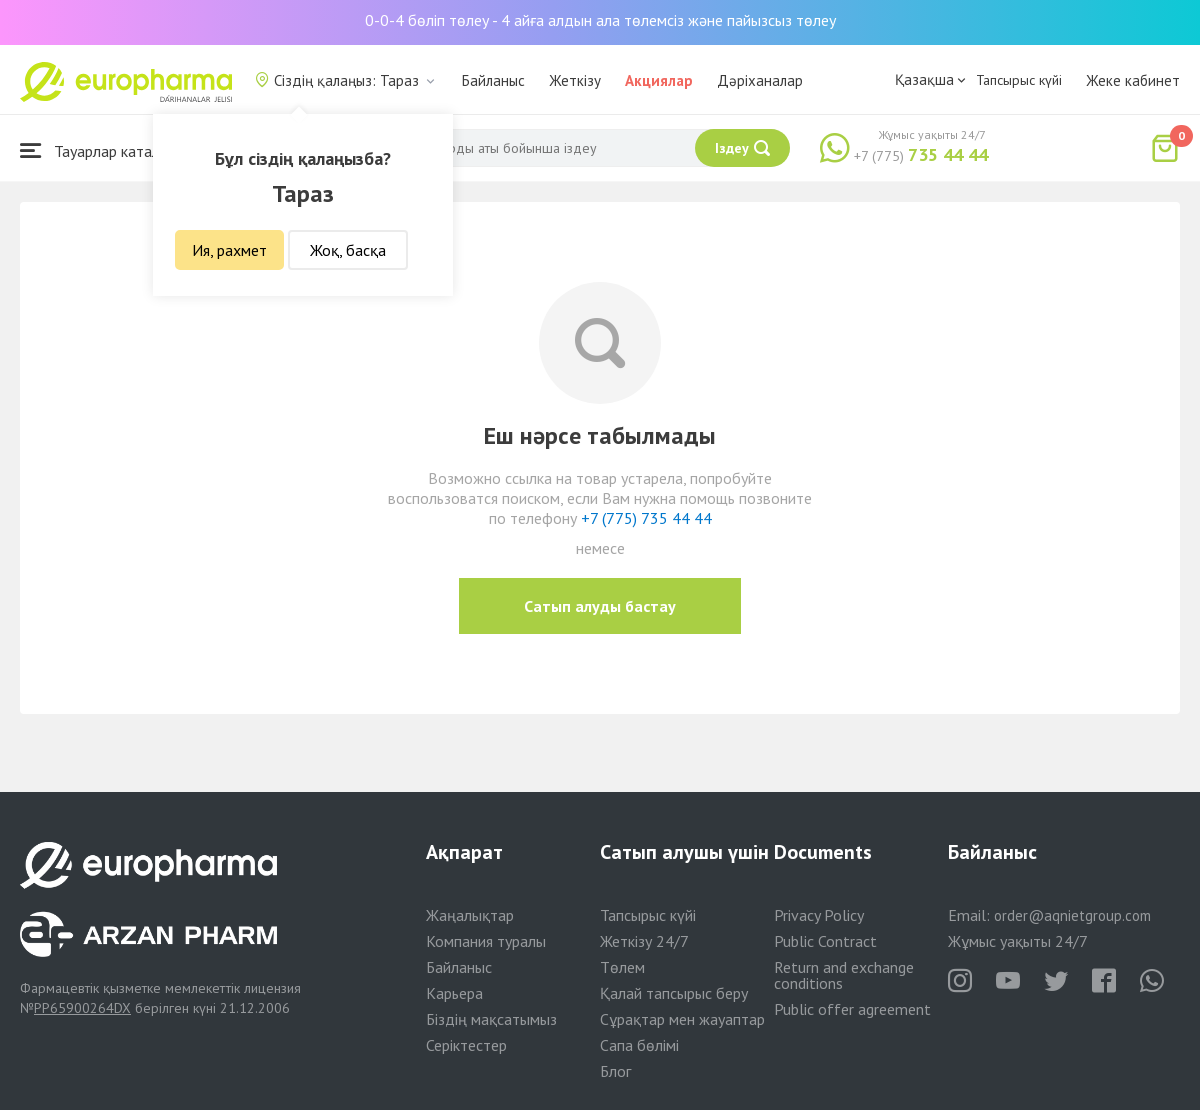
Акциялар (659, 80)
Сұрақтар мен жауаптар (682, 1019)
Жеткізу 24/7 (644, 941)
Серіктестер (466, 1045)
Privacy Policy (819, 915)
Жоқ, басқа (348, 250)
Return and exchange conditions (844, 975)
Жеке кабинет (1133, 80)
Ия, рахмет (229, 250)
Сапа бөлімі (639, 1045)
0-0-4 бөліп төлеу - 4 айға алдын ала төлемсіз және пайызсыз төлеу (600, 20)
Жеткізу (575, 80)
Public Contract (825, 941)
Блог (615, 1071)
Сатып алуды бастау (600, 606)
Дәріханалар (760, 80)
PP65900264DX (82, 1008)
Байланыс (493, 80)
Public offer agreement (852, 1009)
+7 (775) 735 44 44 (646, 518)
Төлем (622, 967)
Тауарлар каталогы (102, 150)
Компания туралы (486, 941)
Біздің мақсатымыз (491, 1019)
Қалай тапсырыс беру (674, 993)
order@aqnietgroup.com (1072, 915)
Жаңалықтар (470, 915)
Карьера (454, 993)
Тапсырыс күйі (1019, 80)
